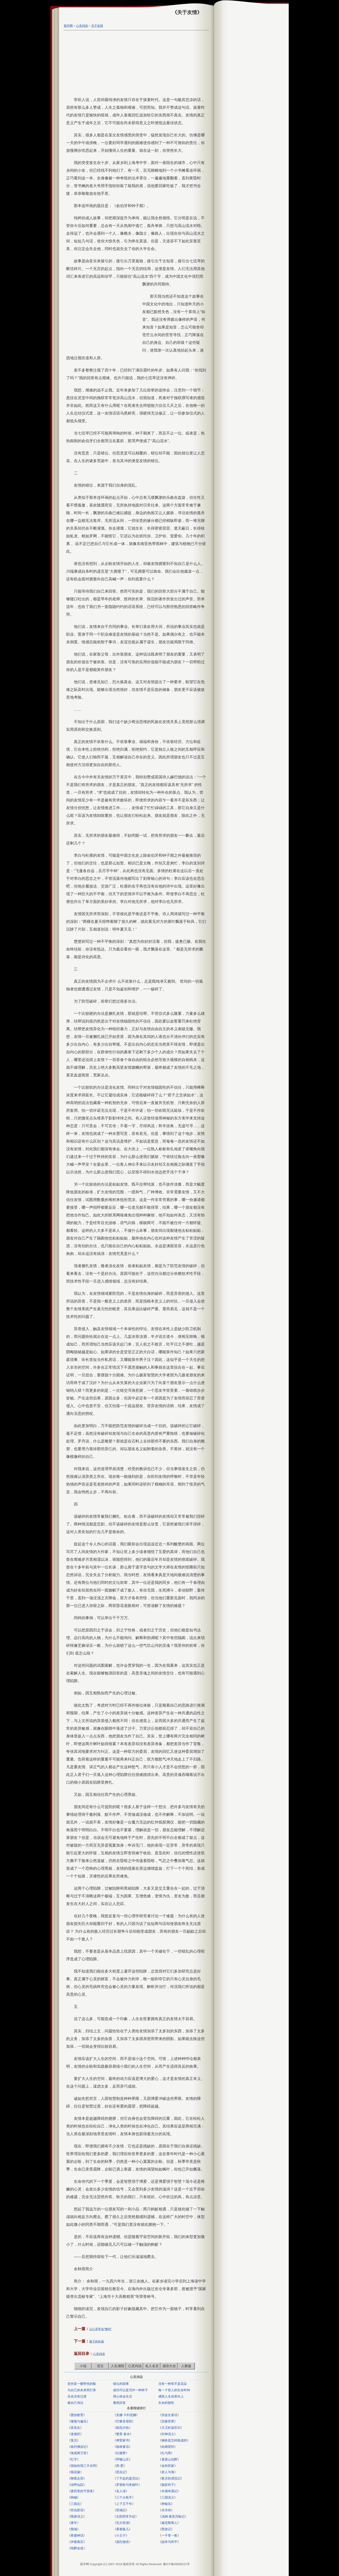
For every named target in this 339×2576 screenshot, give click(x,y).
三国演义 (167, 2497)
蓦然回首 (119, 2403)
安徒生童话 (169, 2415)
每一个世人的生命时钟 (174, 2390)
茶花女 (75, 2427)
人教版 (186, 2366)
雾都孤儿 (122, 2529)
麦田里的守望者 (82, 2491)
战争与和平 (169, 2542)
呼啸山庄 (122, 2459)
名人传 (121, 2491)
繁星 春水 (123, 2434)
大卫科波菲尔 (170, 2427)
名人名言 (152, 2366)
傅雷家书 (122, 2440)
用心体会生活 (122, 2396)
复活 (74, 2440)
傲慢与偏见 (79, 2421)
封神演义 (167, 2434)
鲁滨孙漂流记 (170, 2478)
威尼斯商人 (169, 2523)
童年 (74, 2523)
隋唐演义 (77, 2516)
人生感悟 (117, 2366)
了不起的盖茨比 (127, 2478)
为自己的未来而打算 (81, 2390)
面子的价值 (96, 2341)
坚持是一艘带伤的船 (81, 2383)
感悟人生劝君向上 (171, 2396)
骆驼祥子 (167, 2485)
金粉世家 (167, 2465)
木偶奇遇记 (169, 2491)
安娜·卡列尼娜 (126, 2415)
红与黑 (166, 2453)
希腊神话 (77, 2535)
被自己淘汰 (75, 2403)
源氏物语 (122, 2542)
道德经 (75, 2434)
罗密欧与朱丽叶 (127, 2485)
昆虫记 (121, 2472)
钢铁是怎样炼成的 (174, 2440)
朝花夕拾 (122, 2427)
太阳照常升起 (125, 2516)
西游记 (166, 2529)
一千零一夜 (169, 2535)
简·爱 (119, 2465)
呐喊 (74, 2497)
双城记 (121, 2510)
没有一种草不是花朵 (172, 2383)
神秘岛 (166, 2504)
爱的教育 (77, 2415)
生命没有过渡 (77, 2396)
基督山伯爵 (169, 2459)
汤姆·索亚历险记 (173, 2516)
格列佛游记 (79, 2446)
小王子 (121, 2535)
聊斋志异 (77, 2478)
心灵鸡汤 (82, 25)
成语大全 (169, 2366)
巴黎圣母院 (124, 2421)
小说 (83, 2366)
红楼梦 (121, 2453)
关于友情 (97, 25)
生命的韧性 (166, 2403)
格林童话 (122, 2446)
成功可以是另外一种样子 (130, 2390)
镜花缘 (75, 2472)
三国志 (75, 2504)
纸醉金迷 (77, 2548)
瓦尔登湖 (122, 2523)
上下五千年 (124, 2504)
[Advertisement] (135, 64)
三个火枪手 (124, 2497)
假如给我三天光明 (83, 2465)
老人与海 (167, 2472)
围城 (74, 2529)
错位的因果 (121, 2383)
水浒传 (166, 2510)
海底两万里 (79, 2453)
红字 (74, 2459)
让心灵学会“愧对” (100, 2329)
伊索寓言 (77, 2542)
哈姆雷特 (167, 2446)
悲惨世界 (167, 2421)
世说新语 (77, 2510)
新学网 (68, 25)
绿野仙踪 (77, 2485)
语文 (100, 2366)
